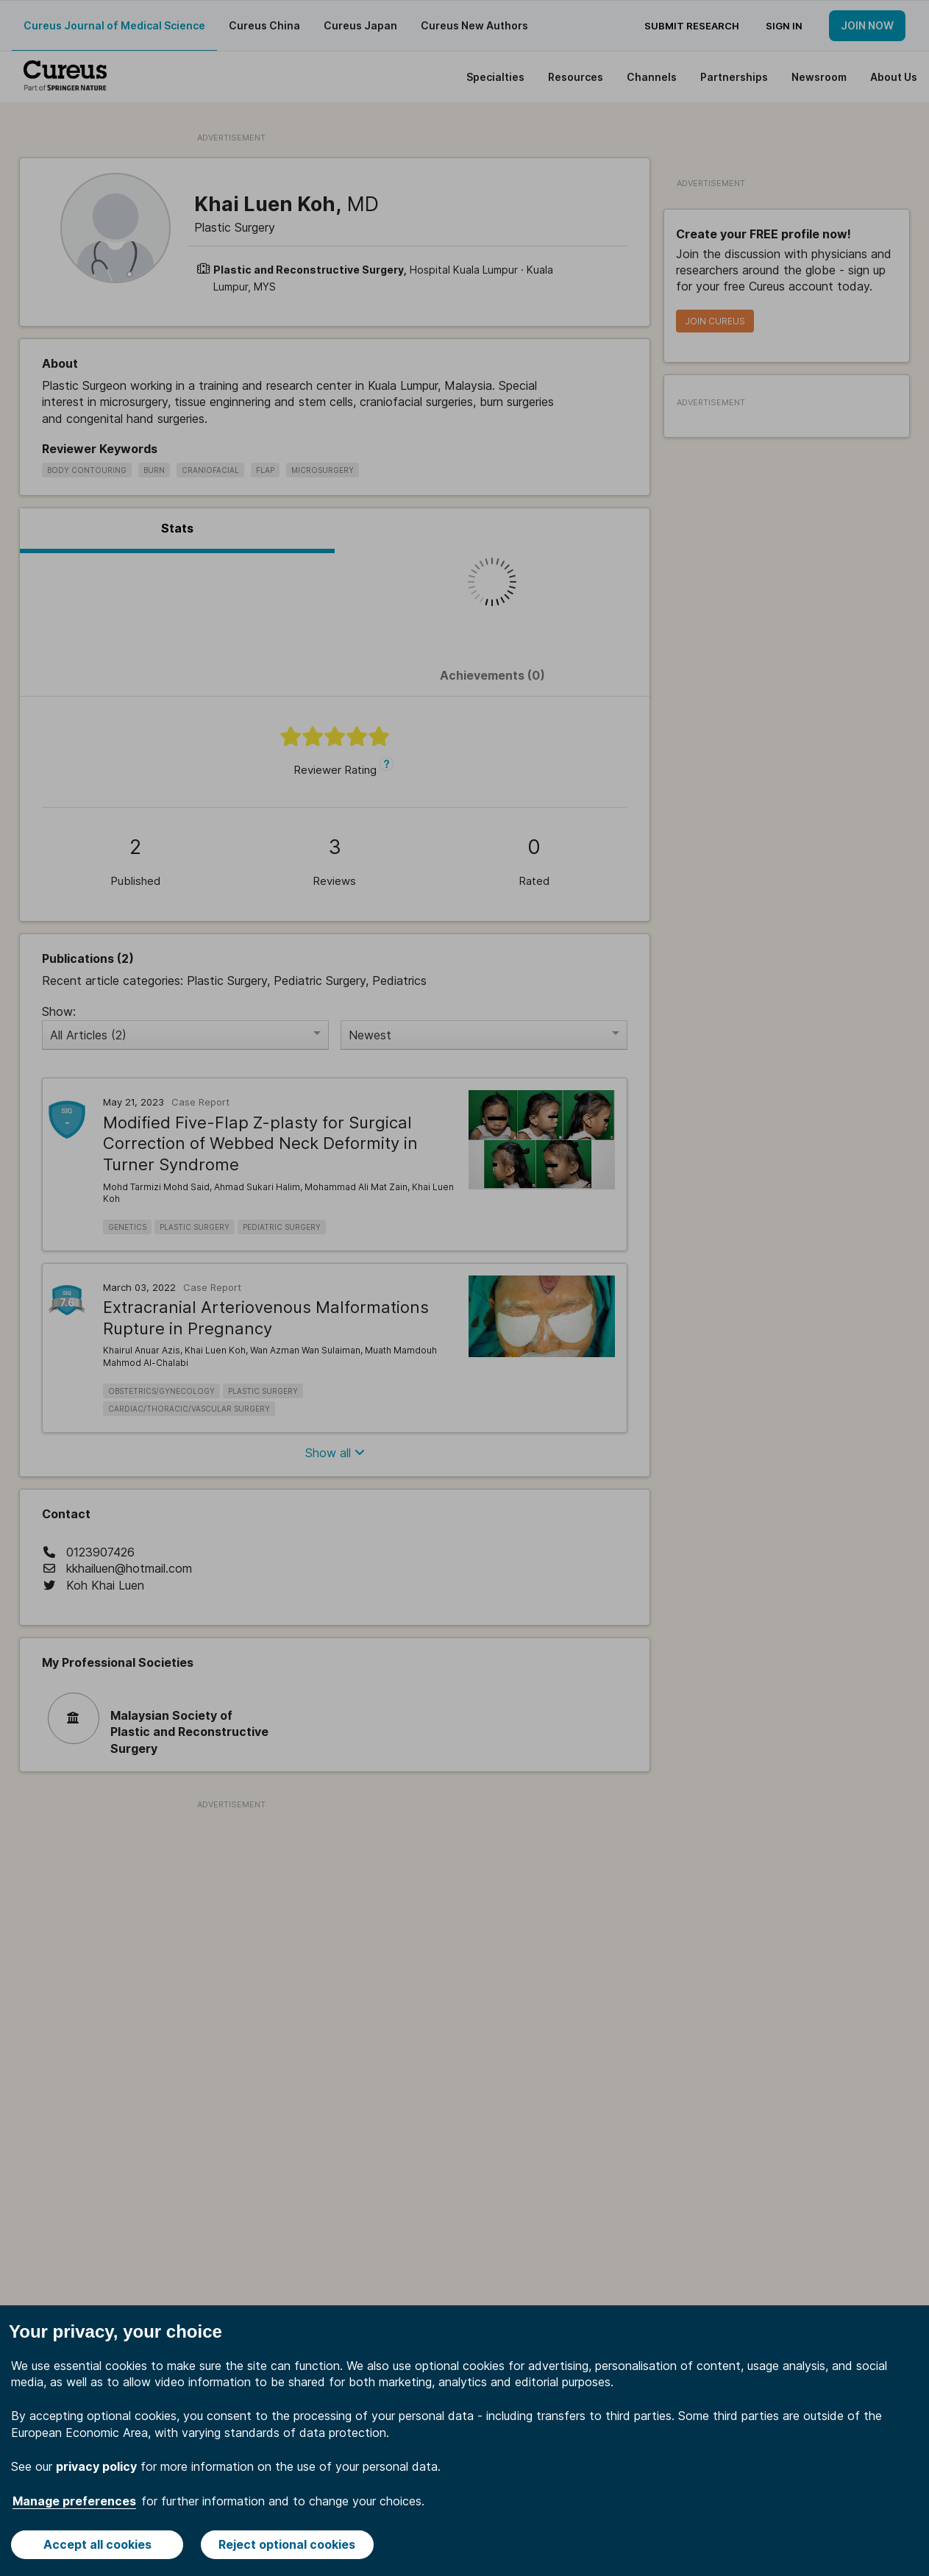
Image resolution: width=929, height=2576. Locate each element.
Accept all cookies (97, 2544)
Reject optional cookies (286, 2544)
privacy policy (96, 2466)
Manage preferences (74, 2501)
